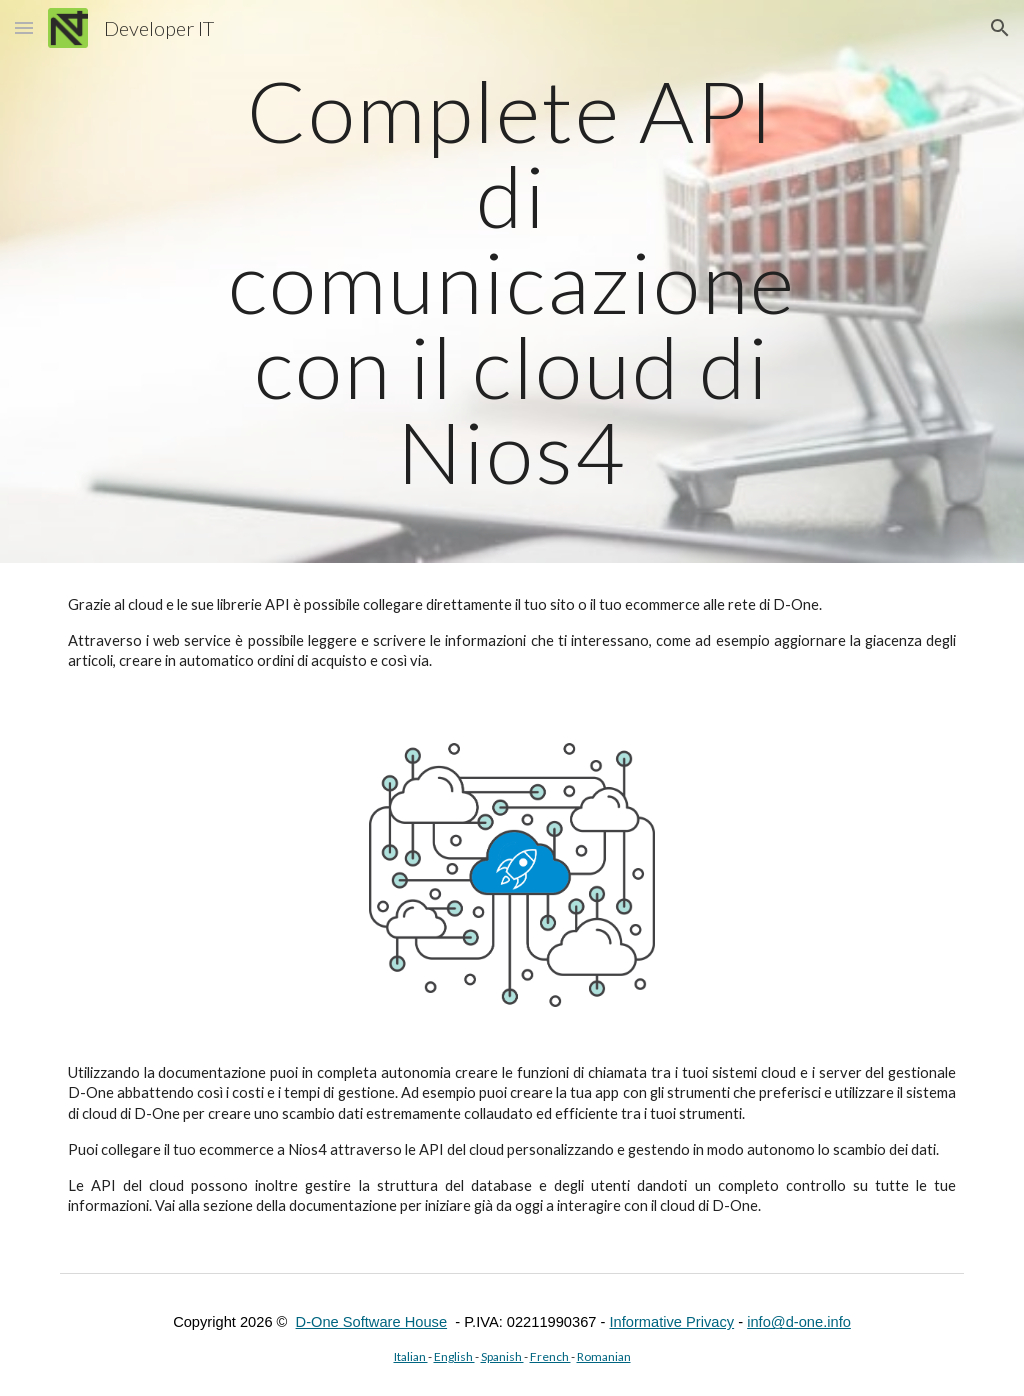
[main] (511, 281)
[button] (24, 27)
